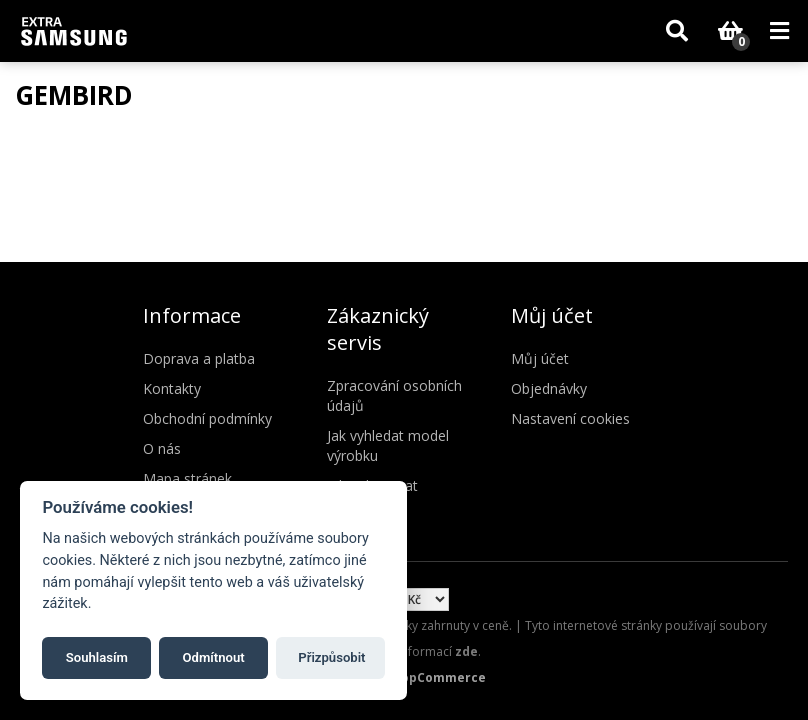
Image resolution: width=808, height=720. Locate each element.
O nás (162, 448)
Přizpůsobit (331, 657)
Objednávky (549, 388)
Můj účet (540, 358)
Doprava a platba (199, 358)
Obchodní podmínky (207, 418)
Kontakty (172, 388)
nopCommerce (439, 677)
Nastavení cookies (570, 418)
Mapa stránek (187, 478)
